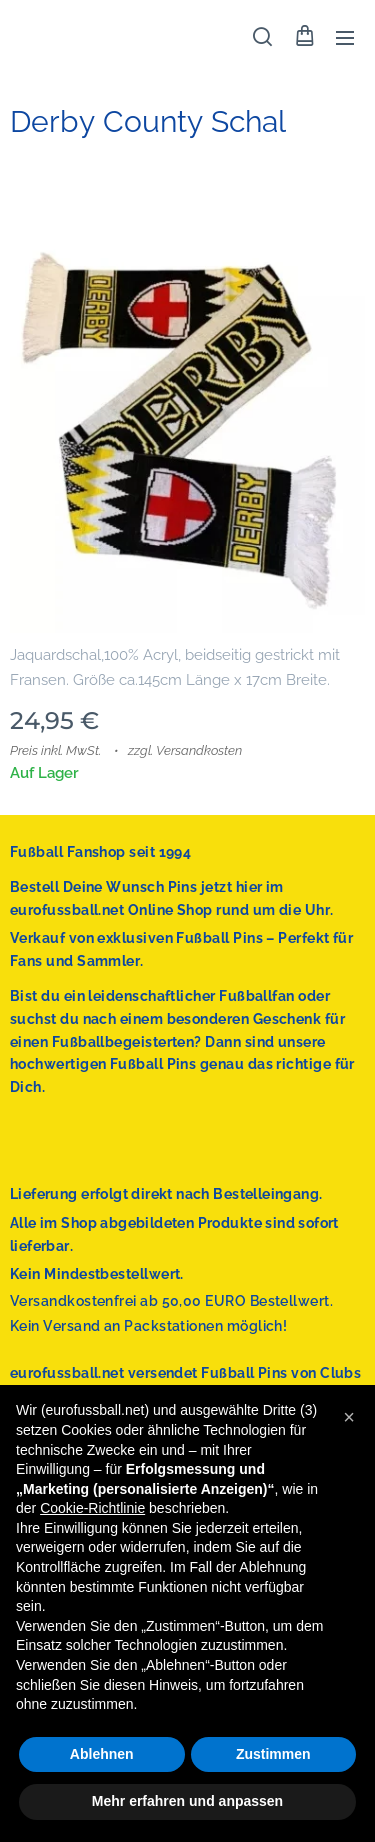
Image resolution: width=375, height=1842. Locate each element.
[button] (262, 37)
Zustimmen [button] (273, 1754)
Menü (345, 38)
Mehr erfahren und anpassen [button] (187, 1801)
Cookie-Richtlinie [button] (92, 1508)
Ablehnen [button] (102, 1754)
